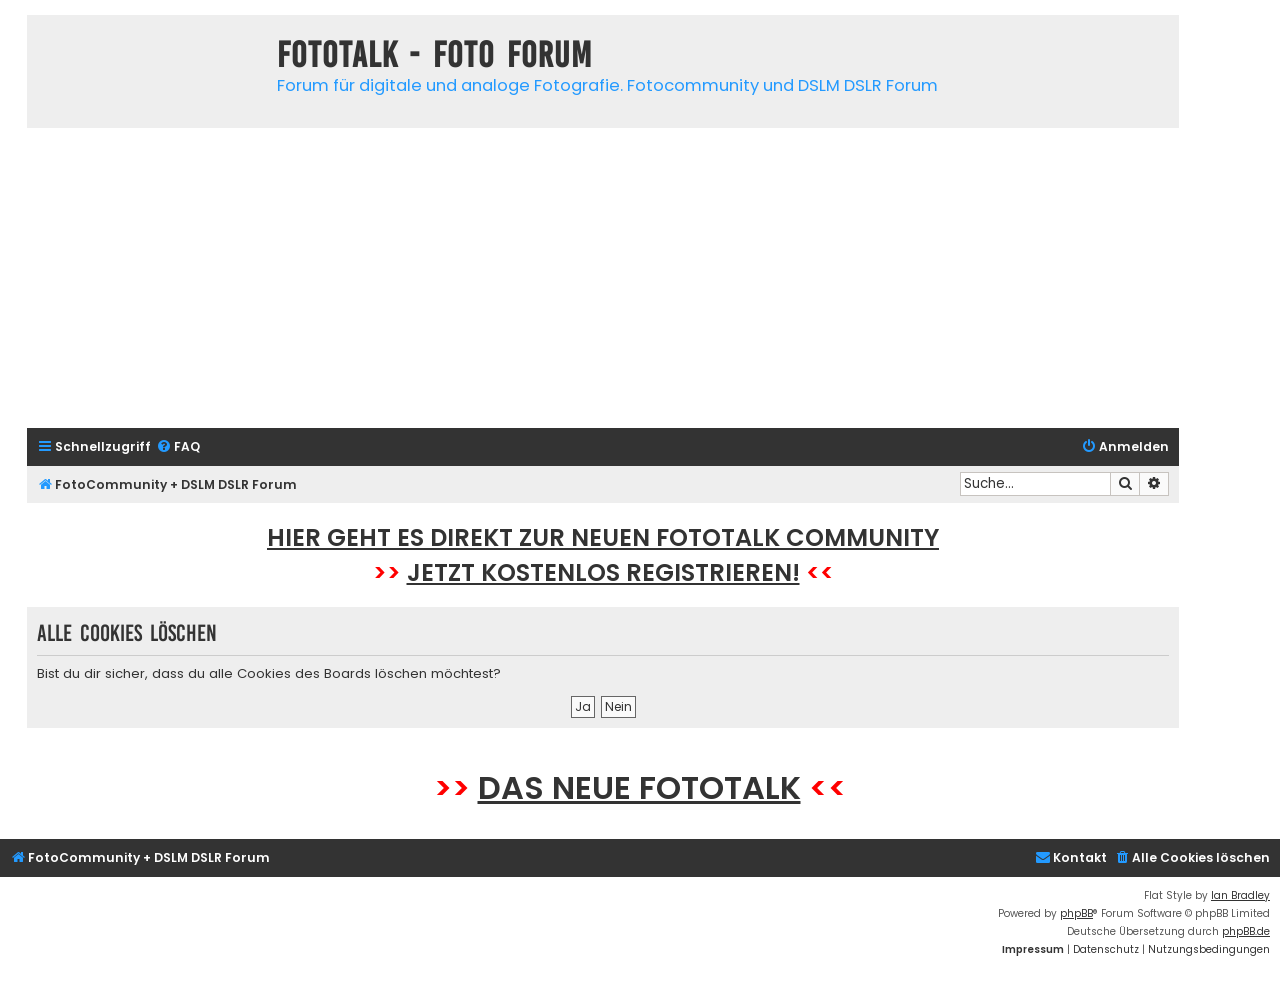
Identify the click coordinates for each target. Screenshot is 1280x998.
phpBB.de (1246, 931)
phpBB (1076, 913)
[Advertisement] (603, 278)
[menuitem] (178, 447)
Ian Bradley (1240, 895)
